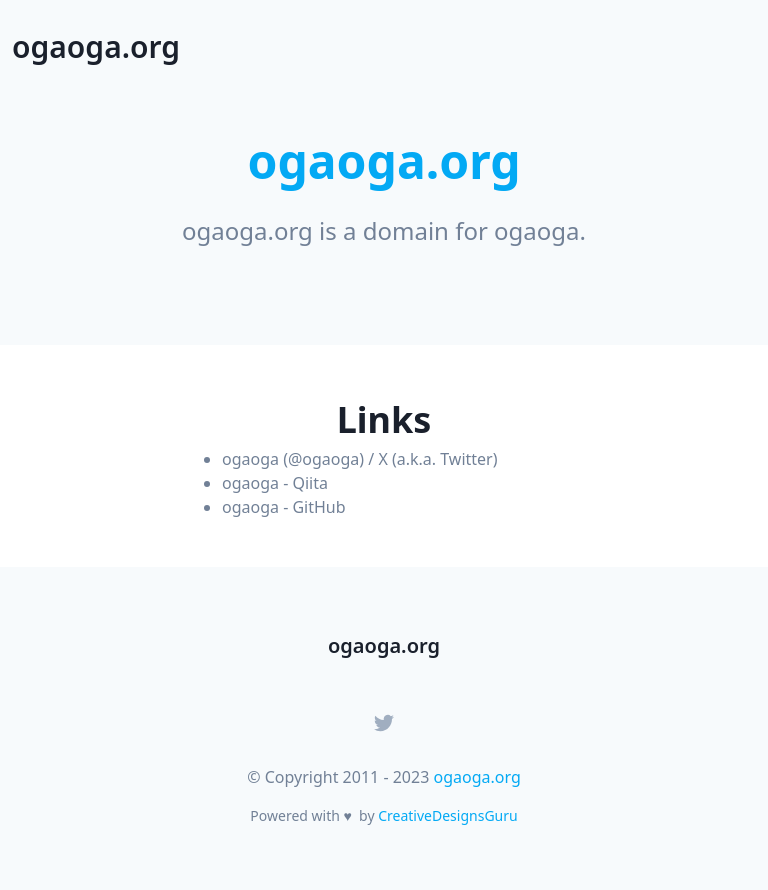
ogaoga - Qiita (275, 483)
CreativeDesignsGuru (447, 815)
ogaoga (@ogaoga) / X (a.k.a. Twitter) (360, 459)
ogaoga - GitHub (284, 507)
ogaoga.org (476, 777)
